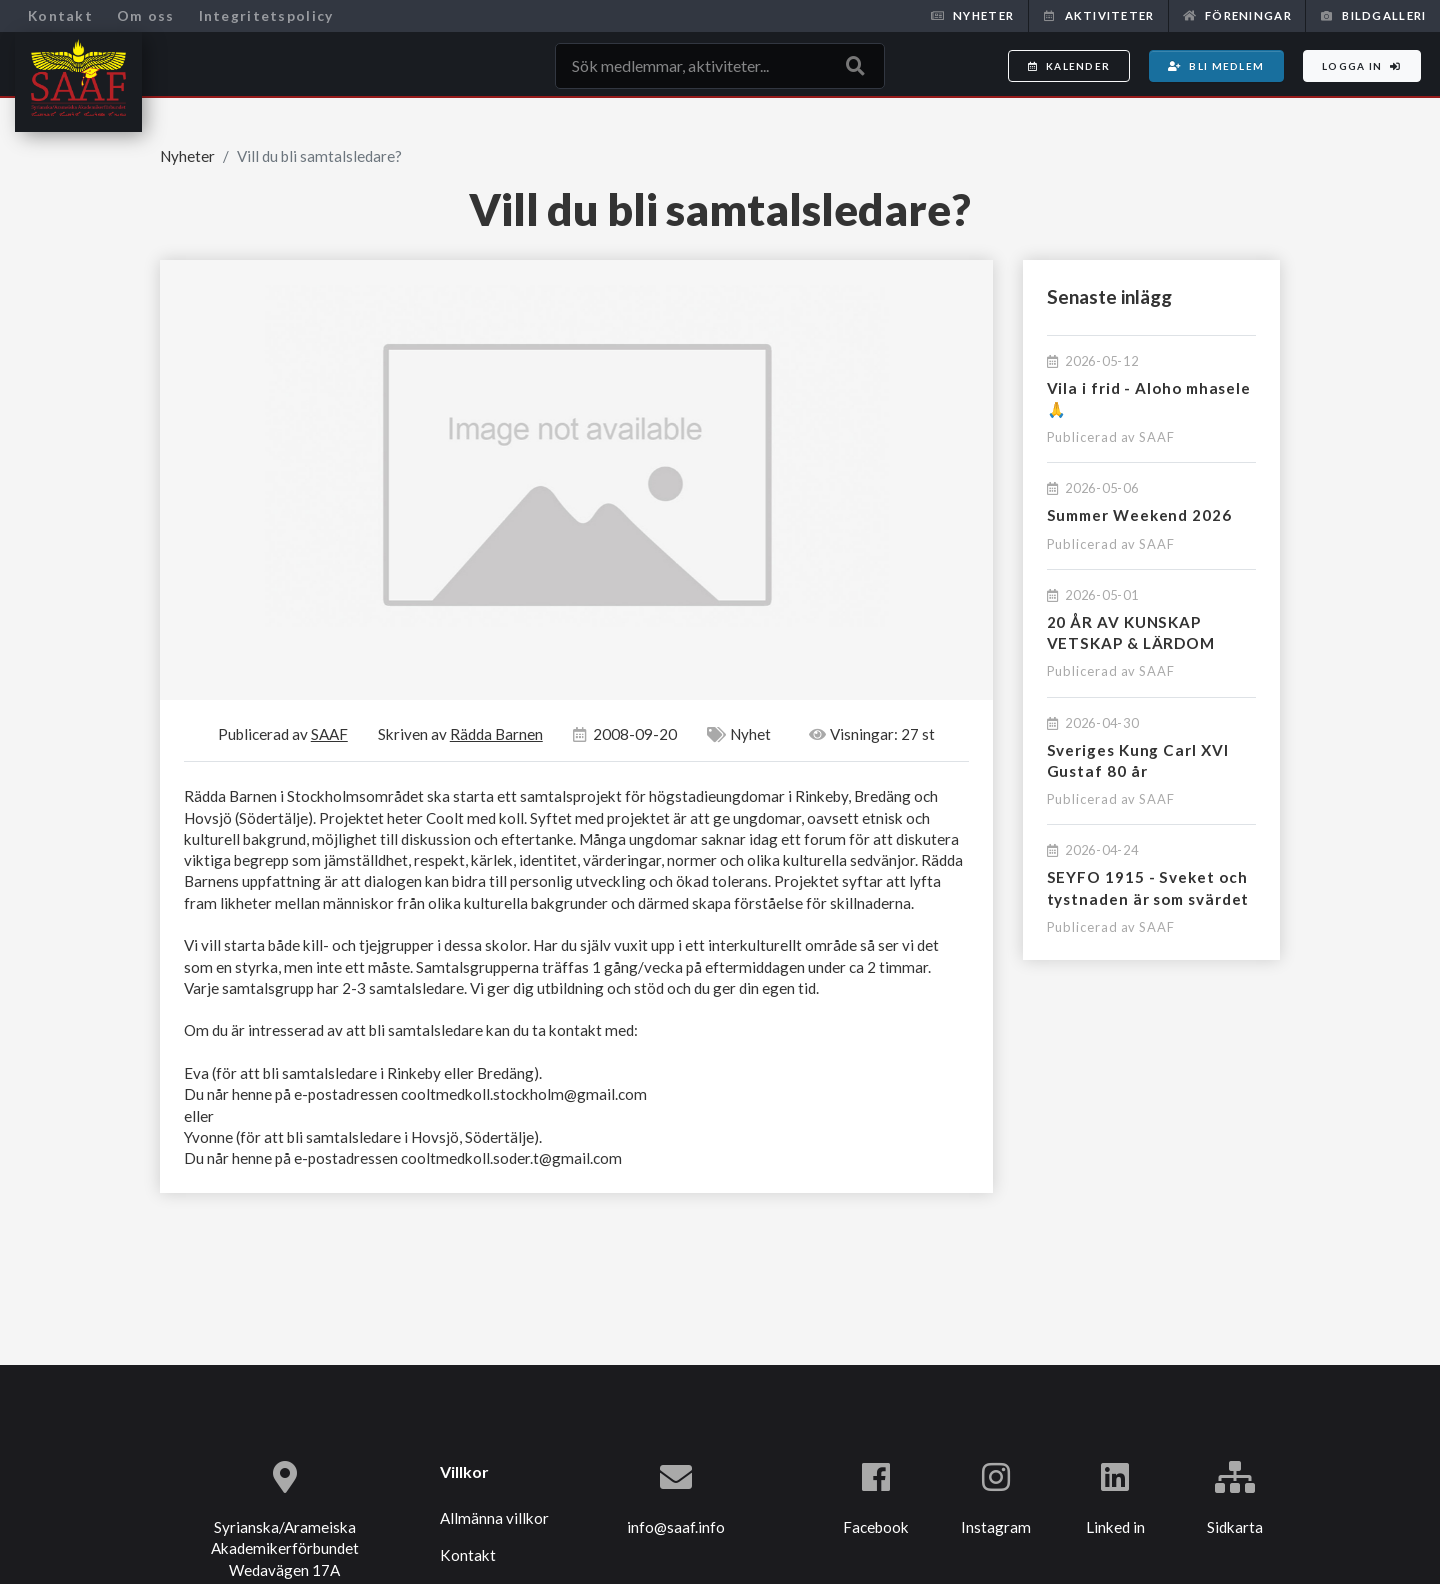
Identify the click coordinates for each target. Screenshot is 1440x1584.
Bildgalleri (1373, 15)
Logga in (1362, 66)
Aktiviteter (1098, 15)
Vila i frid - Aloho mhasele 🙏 (1149, 398)
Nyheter (972, 15)
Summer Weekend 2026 (1139, 515)
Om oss (146, 15)
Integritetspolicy (266, 15)
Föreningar (1237, 15)
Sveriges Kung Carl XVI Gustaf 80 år (1138, 760)
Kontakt (60, 15)
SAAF (1157, 437)
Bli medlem (1216, 66)
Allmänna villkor (494, 1518)
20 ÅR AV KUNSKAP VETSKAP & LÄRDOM (1131, 632)
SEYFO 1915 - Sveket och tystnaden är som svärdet (1148, 887)
